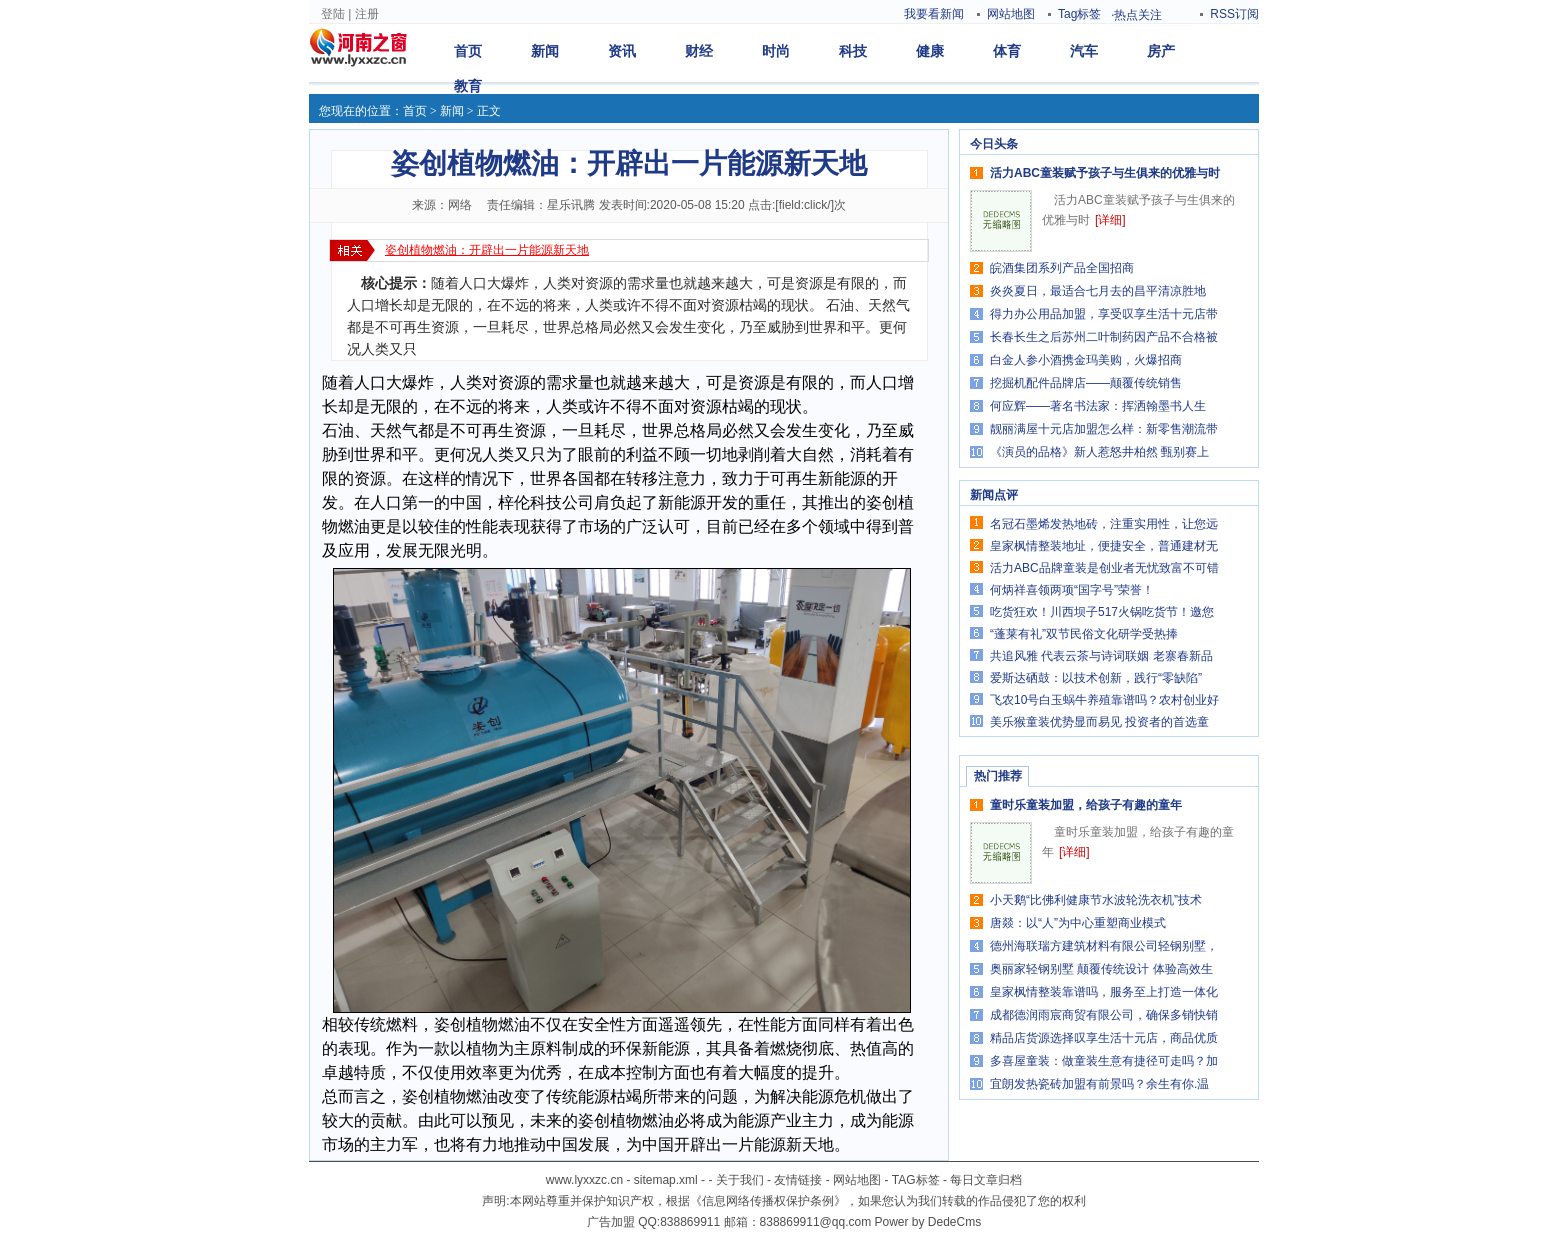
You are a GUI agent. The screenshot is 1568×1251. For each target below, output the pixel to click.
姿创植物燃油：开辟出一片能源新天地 (487, 250)
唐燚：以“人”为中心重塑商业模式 (1078, 923)
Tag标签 (1079, 14)
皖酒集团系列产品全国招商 (1062, 268)
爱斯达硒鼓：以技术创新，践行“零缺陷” (1096, 678)
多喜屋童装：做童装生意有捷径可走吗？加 (1104, 1061)
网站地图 (1011, 14)
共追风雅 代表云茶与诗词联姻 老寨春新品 (1101, 656)
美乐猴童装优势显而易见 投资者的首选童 (1099, 722)
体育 (1007, 51)
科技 (853, 51)
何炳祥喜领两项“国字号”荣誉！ (1072, 590)
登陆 (333, 14)
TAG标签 (916, 1180)
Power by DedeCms (927, 1222)
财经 (699, 51)
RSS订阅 (1234, 14)
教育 (468, 86)
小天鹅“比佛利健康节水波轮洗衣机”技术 (1096, 900)
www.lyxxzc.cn (584, 1180)
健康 (930, 51)
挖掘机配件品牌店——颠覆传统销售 (1086, 383)
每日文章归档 (986, 1180)
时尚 (776, 51)
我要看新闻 (934, 14)
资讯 (622, 51)
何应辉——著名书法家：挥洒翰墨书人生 (1098, 406)
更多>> (1229, 144)
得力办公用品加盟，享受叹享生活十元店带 (1104, 314)
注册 (367, 14)
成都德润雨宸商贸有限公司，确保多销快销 (1104, 1015)
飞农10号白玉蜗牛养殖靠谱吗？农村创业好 (1104, 700)
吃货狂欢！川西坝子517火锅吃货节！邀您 (1102, 612)
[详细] (1110, 220)
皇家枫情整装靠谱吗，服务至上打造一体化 (1104, 992)
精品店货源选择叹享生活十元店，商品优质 (1104, 1038)
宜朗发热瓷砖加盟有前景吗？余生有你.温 (1099, 1084)
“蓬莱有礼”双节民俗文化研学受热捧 (1084, 634)
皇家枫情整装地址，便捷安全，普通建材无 (1104, 546)
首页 (468, 51)
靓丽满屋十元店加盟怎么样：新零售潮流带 (1104, 429)
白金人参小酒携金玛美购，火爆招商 (1086, 360)
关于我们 (740, 1180)
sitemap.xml (666, 1180)
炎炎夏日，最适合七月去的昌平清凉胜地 (1098, 291)
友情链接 (798, 1180)
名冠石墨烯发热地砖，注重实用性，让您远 (1104, 524)
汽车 (1084, 51)
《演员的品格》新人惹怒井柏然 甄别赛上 (1099, 452)
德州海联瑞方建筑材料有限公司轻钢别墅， (1104, 946)
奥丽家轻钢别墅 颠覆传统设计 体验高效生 (1101, 969)
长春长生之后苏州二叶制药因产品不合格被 (1104, 337)
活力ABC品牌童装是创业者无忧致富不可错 (1104, 568)
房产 (1161, 51)
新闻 (545, 51)
